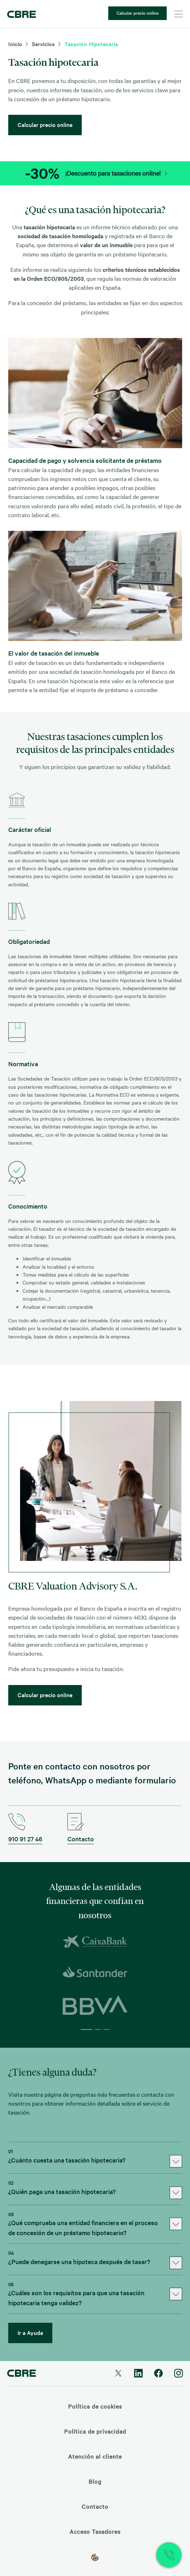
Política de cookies (95, 2406)
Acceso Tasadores (95, 2531)
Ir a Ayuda (30, 2332)
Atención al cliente (95, 2456)
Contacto (80, 1839)
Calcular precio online (137, 12)
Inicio (15, 44)
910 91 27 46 (25, 1839)
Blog (95, 2481)
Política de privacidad (95, 2431)
